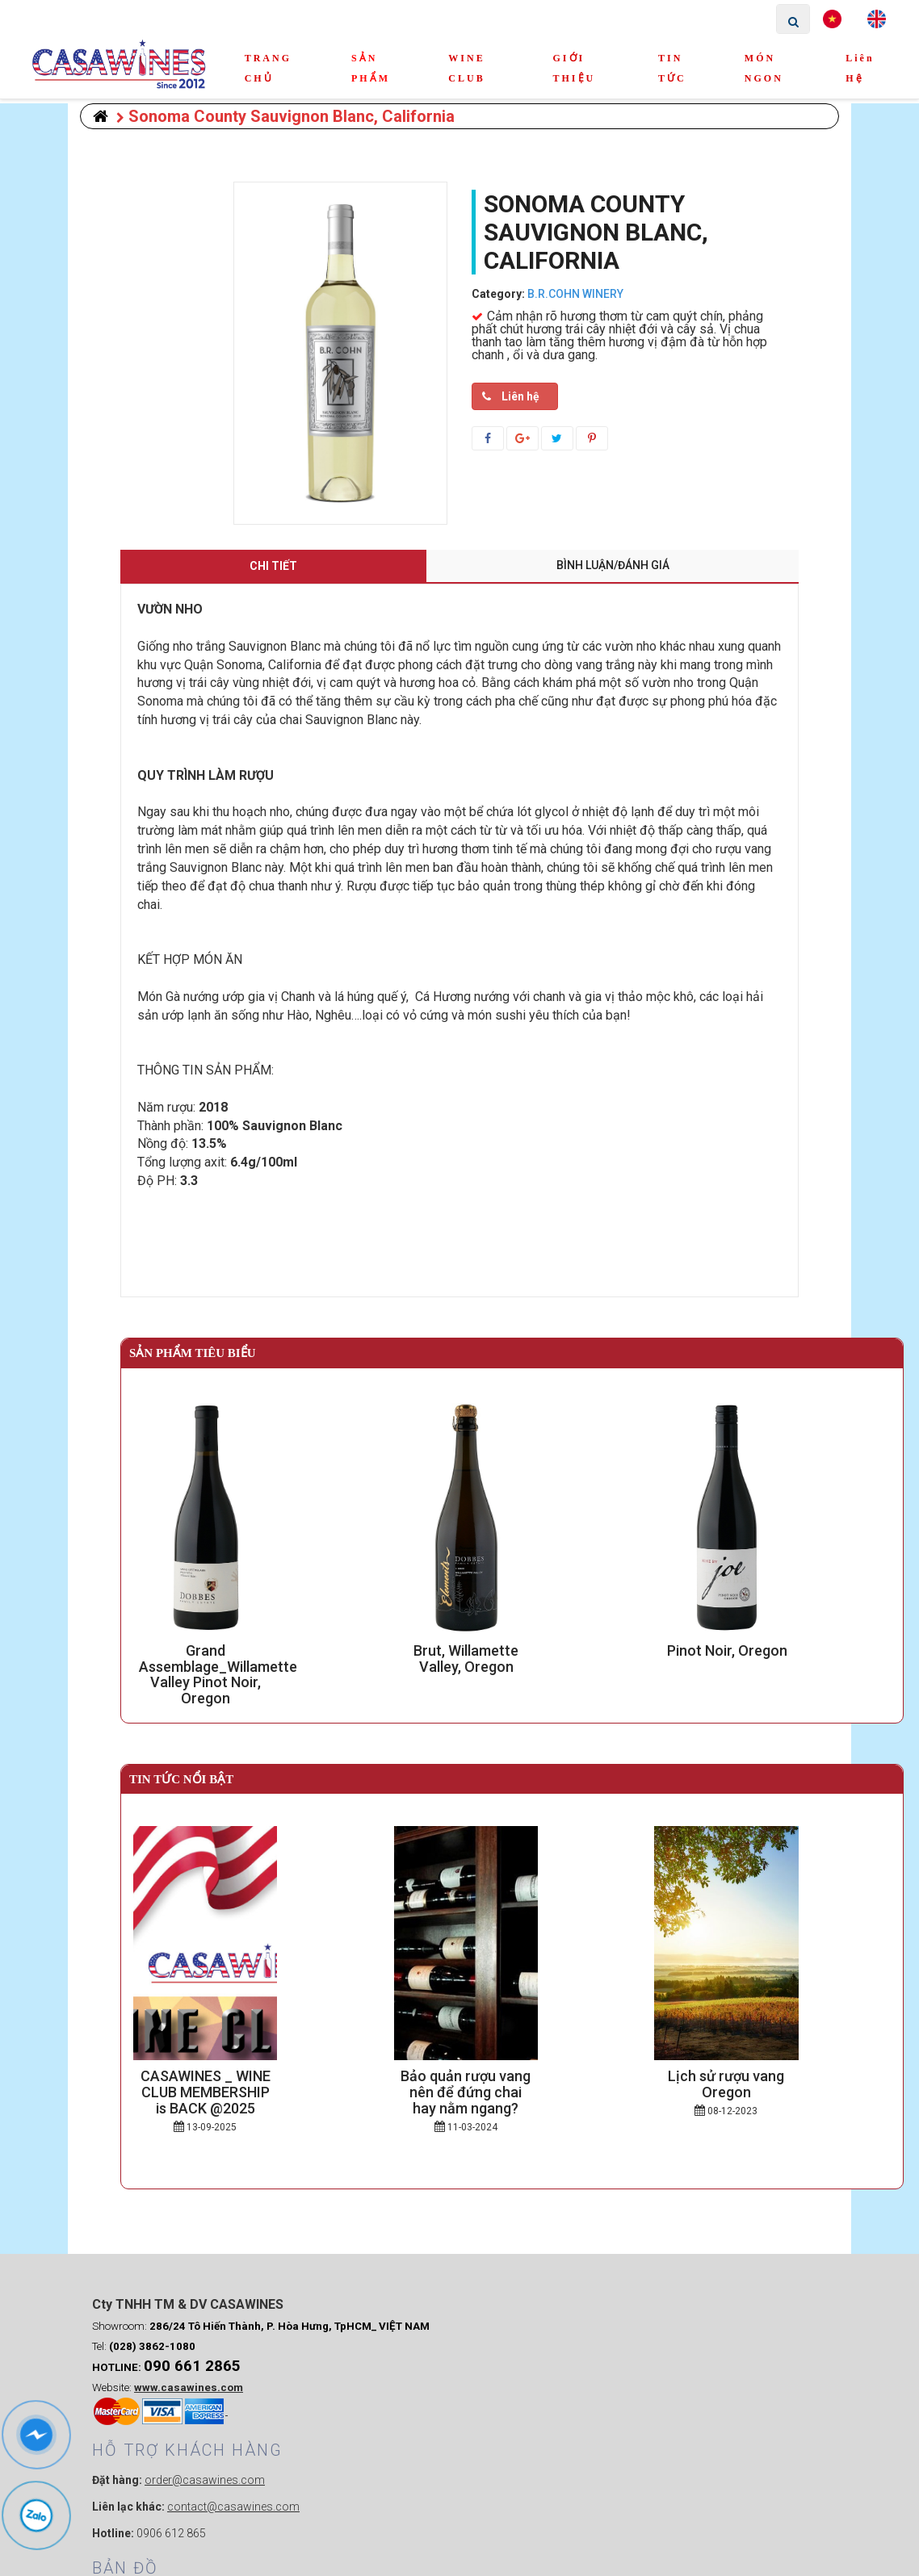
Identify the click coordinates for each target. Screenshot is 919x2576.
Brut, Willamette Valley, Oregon (512, 1650)
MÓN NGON (764, 68)
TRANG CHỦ (268, 68)
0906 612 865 (361, 2441)
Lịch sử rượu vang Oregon (772, 2075)
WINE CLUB (466, 68)
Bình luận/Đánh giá (612, 565)
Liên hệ (860, 68)
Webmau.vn (700, 2333)
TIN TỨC (672, 68)
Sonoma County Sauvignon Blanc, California (285, 116)
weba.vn (656, 2555)
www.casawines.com (188, 2450)
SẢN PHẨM (370, 68)
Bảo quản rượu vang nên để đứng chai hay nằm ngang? (512, 2084)
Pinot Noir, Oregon (773, 1650)
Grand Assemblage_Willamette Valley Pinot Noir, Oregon (251, 1658)
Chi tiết (273, 565)
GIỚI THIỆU (574, 68)
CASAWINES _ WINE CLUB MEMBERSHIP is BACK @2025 (251, 2084)
